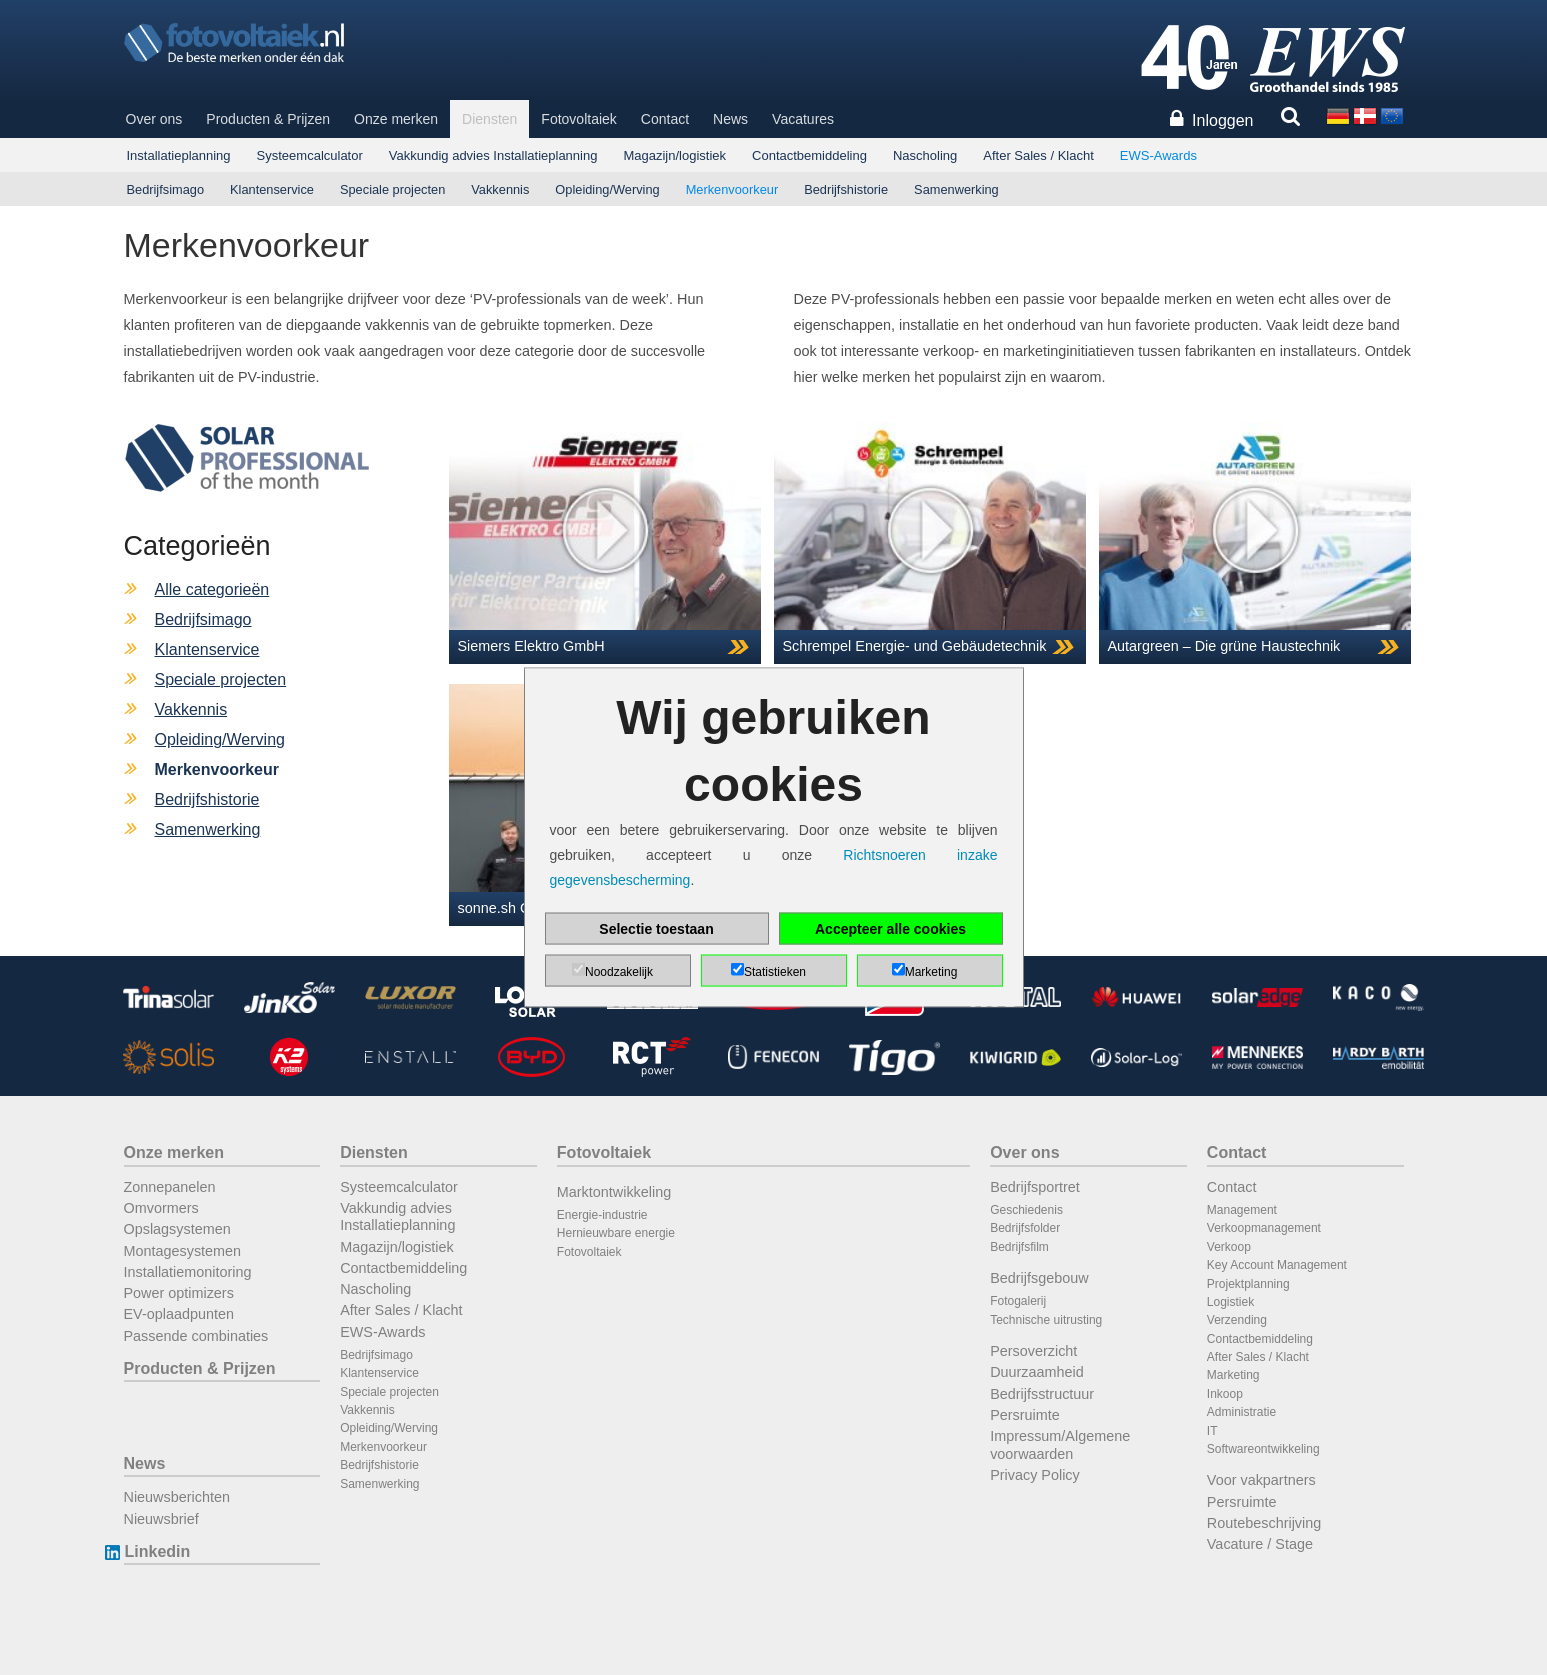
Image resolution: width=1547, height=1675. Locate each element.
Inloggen (1222, 120)
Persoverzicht (1033, 1351)
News (730, 119)
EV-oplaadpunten (179, 1314)
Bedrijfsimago (166, 189)
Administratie (1241, 1412)
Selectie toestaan (656, 929)
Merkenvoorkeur (732, 189)
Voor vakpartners (1261, 1480)
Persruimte (1025, 1415)
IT (1212, 1431)
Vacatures (803, 119)
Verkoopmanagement (1264, 1228)
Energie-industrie (602, 1215)
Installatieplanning (179, 155)
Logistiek (1230, 1302)
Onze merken (396, 119)
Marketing (1233, 1375)
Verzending (1237, 1320)
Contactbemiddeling (809, 155)
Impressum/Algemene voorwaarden (1060, 1444)
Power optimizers (179, 1293)
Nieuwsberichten (177, 1497)
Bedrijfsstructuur (1042, 1394)
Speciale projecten (392, 189)
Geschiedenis (1026, 1210)
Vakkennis (500, 189)
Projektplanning (1248, 1284)
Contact (665, 119)
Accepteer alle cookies (890, 929)
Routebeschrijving (1264, 1523)
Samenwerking (956, 189)
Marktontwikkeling (614, 1192)
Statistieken (775, 972)
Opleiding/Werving (607, 189)
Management (1242, 1210)
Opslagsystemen (177, 1229)
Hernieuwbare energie (616, 1233)
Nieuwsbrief (161, 1519)
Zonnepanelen (170, 1187)
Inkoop (1225, 1394)
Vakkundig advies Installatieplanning (493, 155)
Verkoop (1229, 1247)
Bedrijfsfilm (1019, 1247)
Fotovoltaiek (578, 119)
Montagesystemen (183, 1251)
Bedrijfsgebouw (1039, 1278)
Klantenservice (272, 189)
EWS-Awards (1158, 155)
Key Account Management (1277, 1265)
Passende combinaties (196, 1336)
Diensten (489, 119)
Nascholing (925, 155)
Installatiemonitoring (188, 1272)
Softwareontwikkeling (1263, 1449)
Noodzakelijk (619, 972)
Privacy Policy (1035, 1475)
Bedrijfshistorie (846, 189)
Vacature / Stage (1260, 1544)
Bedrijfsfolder (1025, 1228)
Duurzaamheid (1037, 1372)
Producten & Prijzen (268, 119)
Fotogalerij (1018, 1301)
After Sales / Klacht (1038, 155)
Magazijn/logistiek (674, 155)
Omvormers (161, 1208)
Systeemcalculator (310, 155)
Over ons (154, 119)
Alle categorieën (212, 589)
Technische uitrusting (1046, 1320)
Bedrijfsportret (1035, 1187)
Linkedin (157, 1551)
